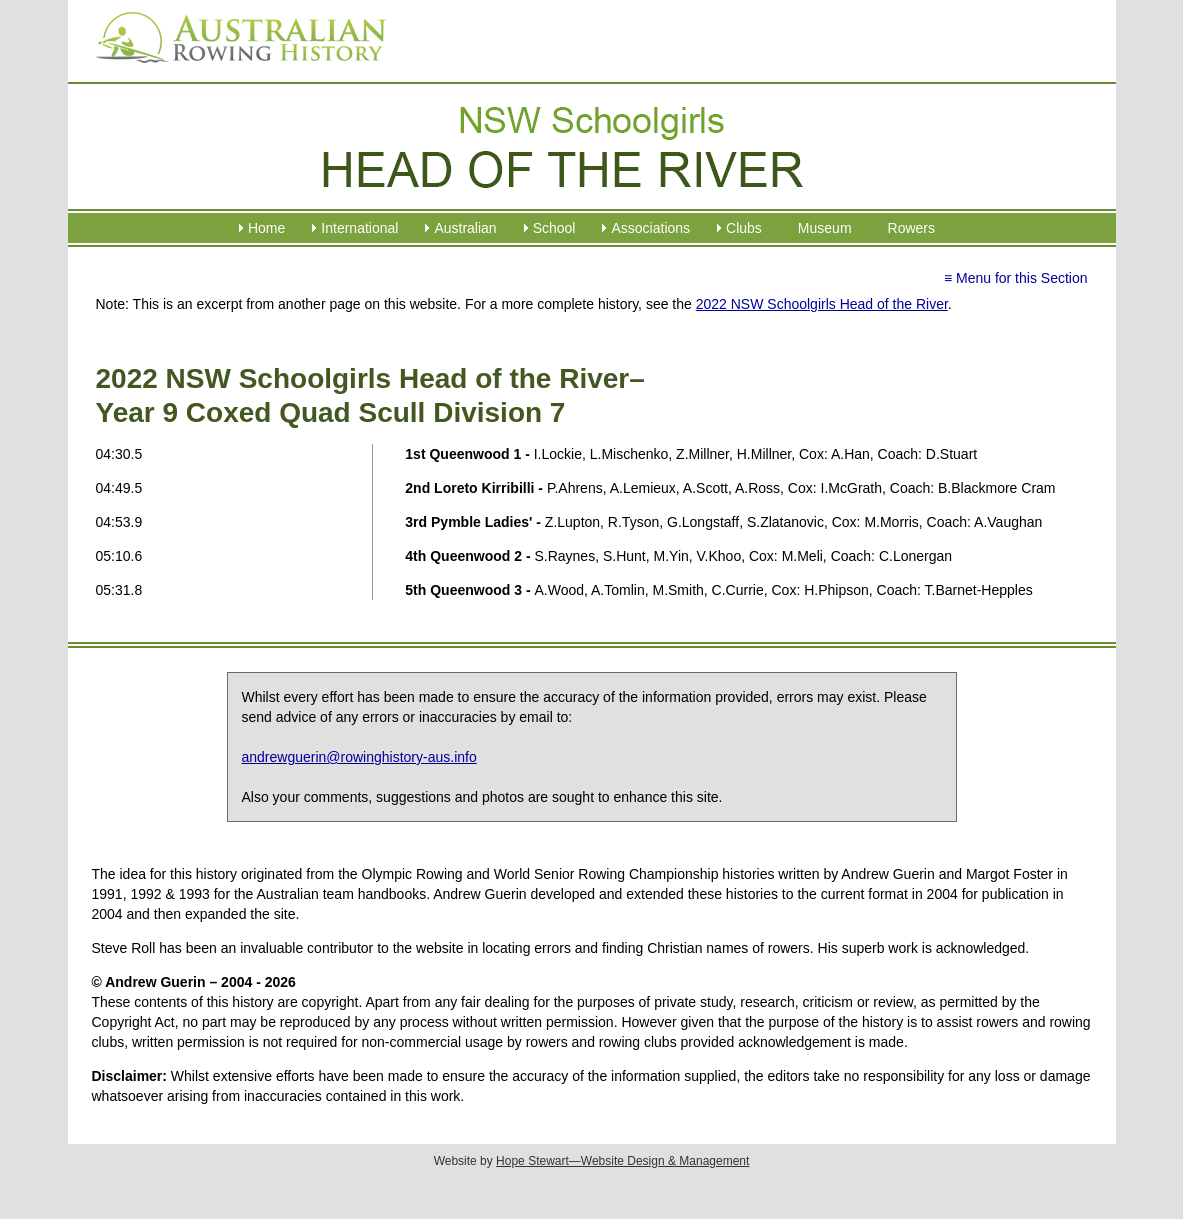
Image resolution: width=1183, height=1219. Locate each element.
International (359, 228)
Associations (650, 228)
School (554, 228)
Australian (465, 228)
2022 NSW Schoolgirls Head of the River (822, 304)
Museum (825, 228)
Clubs (744, 228)
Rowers (911, 228)
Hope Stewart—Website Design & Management (622, 1161)
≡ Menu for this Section (1016, 278)
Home (266, 228)
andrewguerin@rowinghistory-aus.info (359, 757)
